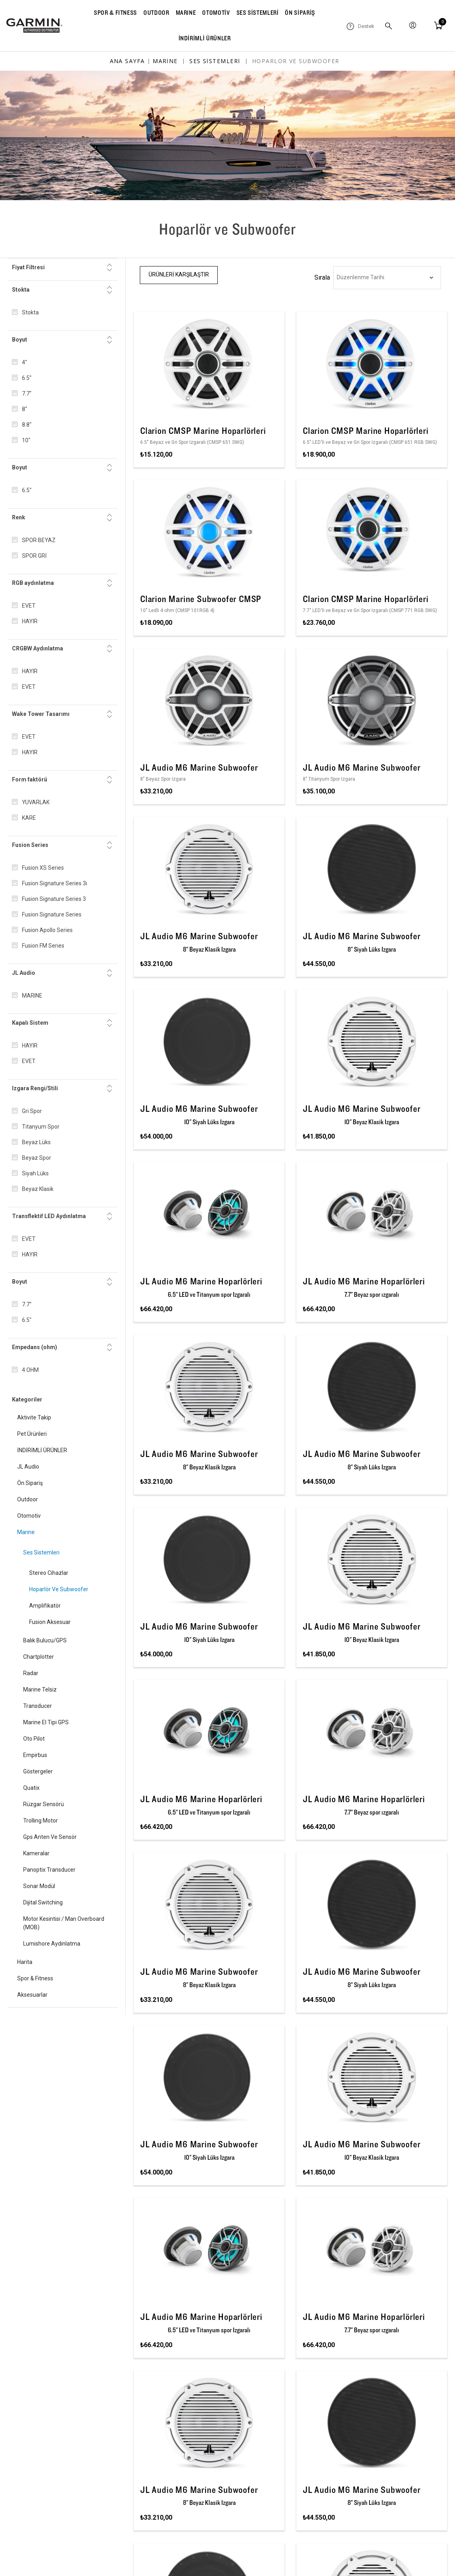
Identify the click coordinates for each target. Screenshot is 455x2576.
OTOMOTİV (216, 12)
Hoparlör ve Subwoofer (58, 1589)
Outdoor (27, 1499)
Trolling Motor (40, 1820)
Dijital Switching (43, 1902)
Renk (18, 517)
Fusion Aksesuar (50, 1622)
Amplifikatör (45, 1605)
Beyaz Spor (36, 1158)
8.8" (27, 424)
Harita (24, 1962)
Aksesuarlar (32, 1995)
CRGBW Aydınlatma (37, 648)
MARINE (186, 12)
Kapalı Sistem (30, 1023)
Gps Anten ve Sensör (50, 1837)
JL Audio (23, 973)
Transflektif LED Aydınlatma (49, 1216)
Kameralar (36, 1853)
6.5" (27, 378)
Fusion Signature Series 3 (54, 899)
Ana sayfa (127, 61)
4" (24, 362)
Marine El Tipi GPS (46, 1722)
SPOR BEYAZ (39, 540)
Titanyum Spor (41, 1126)
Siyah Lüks (35, 1173)
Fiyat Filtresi (28, 267)
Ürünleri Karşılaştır (179, 274)
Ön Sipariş (30, 1483)
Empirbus (35, 1755)
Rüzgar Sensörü (43, 1804)
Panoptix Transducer (49, 1869)
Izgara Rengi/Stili (35, 1088)
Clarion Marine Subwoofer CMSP (200, 598)
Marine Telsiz (40, 1689)
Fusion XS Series (43, 868)
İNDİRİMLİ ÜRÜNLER (205, 38)
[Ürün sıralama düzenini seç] (387, 277)
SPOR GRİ (34, 556)
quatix (31, 1788)
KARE (29, 818)
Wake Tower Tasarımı (41, 714)
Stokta (21, 289)
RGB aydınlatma (33, 583)
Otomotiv (29, 1516)
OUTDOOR (156, 12)
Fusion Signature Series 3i (54, 883)
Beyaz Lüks (36, 1142)
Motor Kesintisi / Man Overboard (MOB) (63, 1923)
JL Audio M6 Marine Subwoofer (199, 767)
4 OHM (30, 1370)
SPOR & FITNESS (115, 12)
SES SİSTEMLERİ (257, 12)
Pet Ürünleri (32, 1434)
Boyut (19, 339)
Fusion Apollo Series (47, 930)
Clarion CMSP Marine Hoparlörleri (203, 430)
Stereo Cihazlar (48, 1573)
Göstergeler (38, 1771)
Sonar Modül (39, 1886)
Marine (26, 1532)
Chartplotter (38, 1657)
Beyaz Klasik (38, 1189)
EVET (29, 605)
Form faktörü (29, 779)
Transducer (37, 1706)
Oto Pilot (34, 1738)
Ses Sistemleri (41, 1552)
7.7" (27, 393)
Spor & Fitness (35, 1978)
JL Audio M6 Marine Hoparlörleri (201, 1281)
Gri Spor (32, 1111)
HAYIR (30, 621)
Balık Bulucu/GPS (45, 1640)
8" (24, 409)
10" (26, 440)
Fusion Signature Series (51, 914)
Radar (30, 1673)
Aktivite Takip (34, 1417)
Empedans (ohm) (34, 1347)
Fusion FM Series (43, 945)
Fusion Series (30, 845)
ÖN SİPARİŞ (300, 12)
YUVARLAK (36, 802)
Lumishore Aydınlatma (51, 1943)
